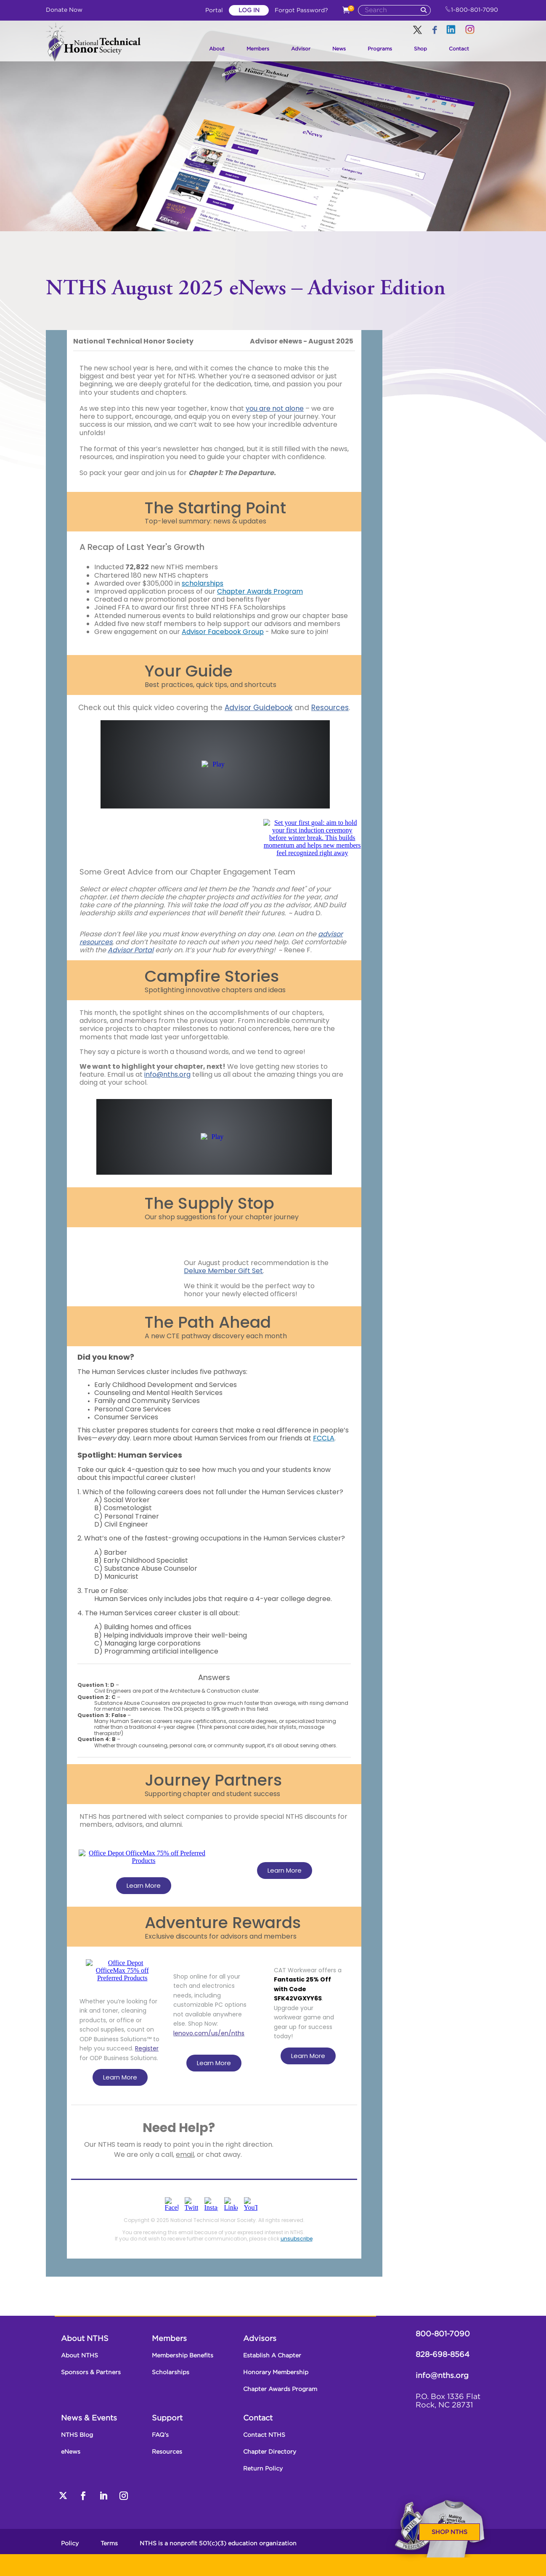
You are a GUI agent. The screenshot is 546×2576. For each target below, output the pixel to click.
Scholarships (170, 2372)
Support (167, 2418)
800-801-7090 (443, 2334)
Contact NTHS (264, 2435)
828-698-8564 (442, 2354)
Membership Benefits (182, 2355)
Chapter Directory (269, 2451)
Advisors (259, 2339)
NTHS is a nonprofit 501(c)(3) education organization (218, 2543)
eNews (70, 2451)
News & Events (89, 2418)
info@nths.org (442, 2376)
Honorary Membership (275, 2372)
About (217, 49)
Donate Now (64, 10)
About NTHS (85, 2339)
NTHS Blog (77, 2435)
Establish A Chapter (272, 2355)
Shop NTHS (449, 2532)
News (339, 49)
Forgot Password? (301, 10)
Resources (167, 2451)
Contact (459, 49)
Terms (109, 2543)
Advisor (300, 49)
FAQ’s (160, 2435)
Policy (70, 2543)
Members (257, 49)
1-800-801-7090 (471, 10)
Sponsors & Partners (91, 2372)
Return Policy (263, 2468)
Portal (215, 10)
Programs (380, 49)
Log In (249, 10)
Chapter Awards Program (280, 2389)
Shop (420, 49)
